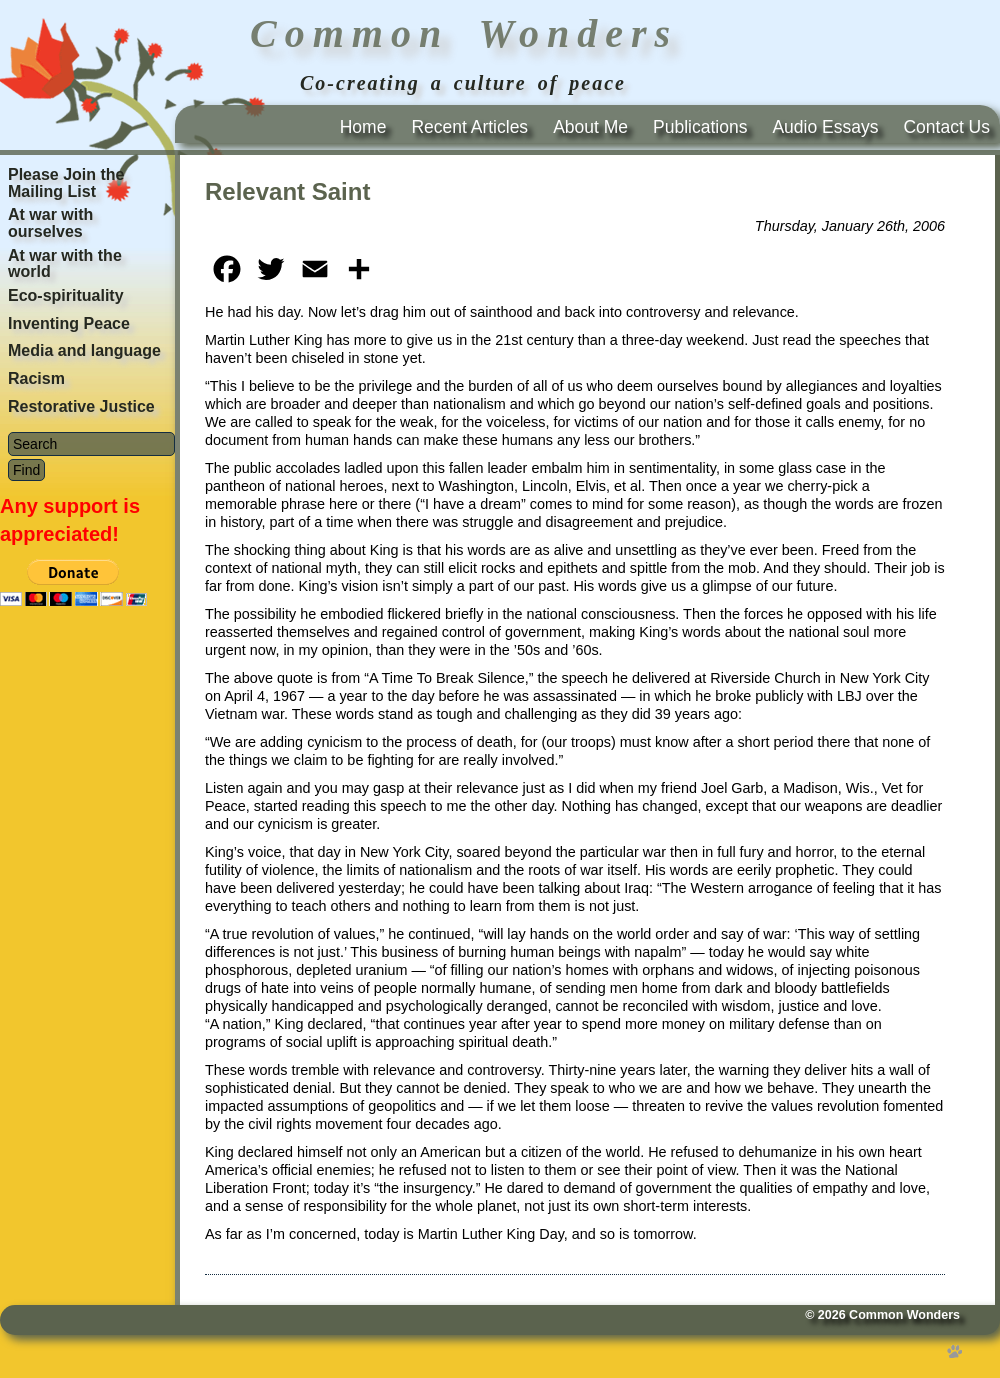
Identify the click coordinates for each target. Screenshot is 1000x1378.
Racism (36, 378)
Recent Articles (469, 127)
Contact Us (946, 127)
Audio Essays (825, 127)
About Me (590, 127)
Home (363, 127)
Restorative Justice (81, 406)
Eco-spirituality (66, 295)
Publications (700, 127)
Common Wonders (904, 1315)
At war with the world (65, 264)
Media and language (84, 350)
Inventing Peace (69, 323)
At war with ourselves (50, 223)
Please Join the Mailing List (66, 183)
